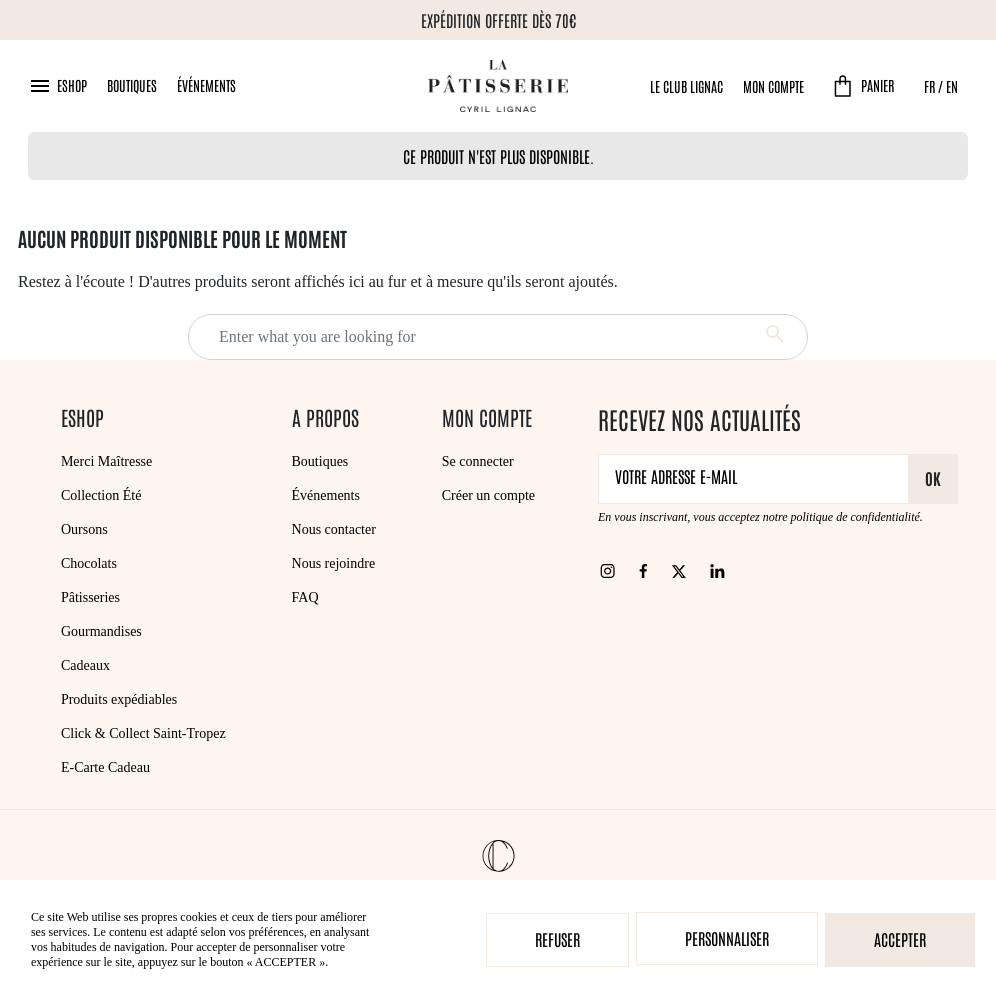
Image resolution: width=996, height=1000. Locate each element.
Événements (206, 85)
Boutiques (132, 85)
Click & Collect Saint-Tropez (143, 733)
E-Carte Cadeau (105, 767)
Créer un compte (488, 495)
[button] (57, 86)
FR (929, 86)
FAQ (305, 597)
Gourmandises (101, 631)
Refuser (557, 939)
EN (952, 86)
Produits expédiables (119, 699)
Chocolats (89, 563)
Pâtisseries (90, 597)
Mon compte (773, 86)
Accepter (900, 939)
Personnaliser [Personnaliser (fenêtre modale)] (727, 938)
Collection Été (101, 495)
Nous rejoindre (334, 563)
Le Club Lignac (686, 86)
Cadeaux (85, 665)
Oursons (84, 529)
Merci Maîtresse (106, 461)
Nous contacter (334, 529)
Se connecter (478, 461)
